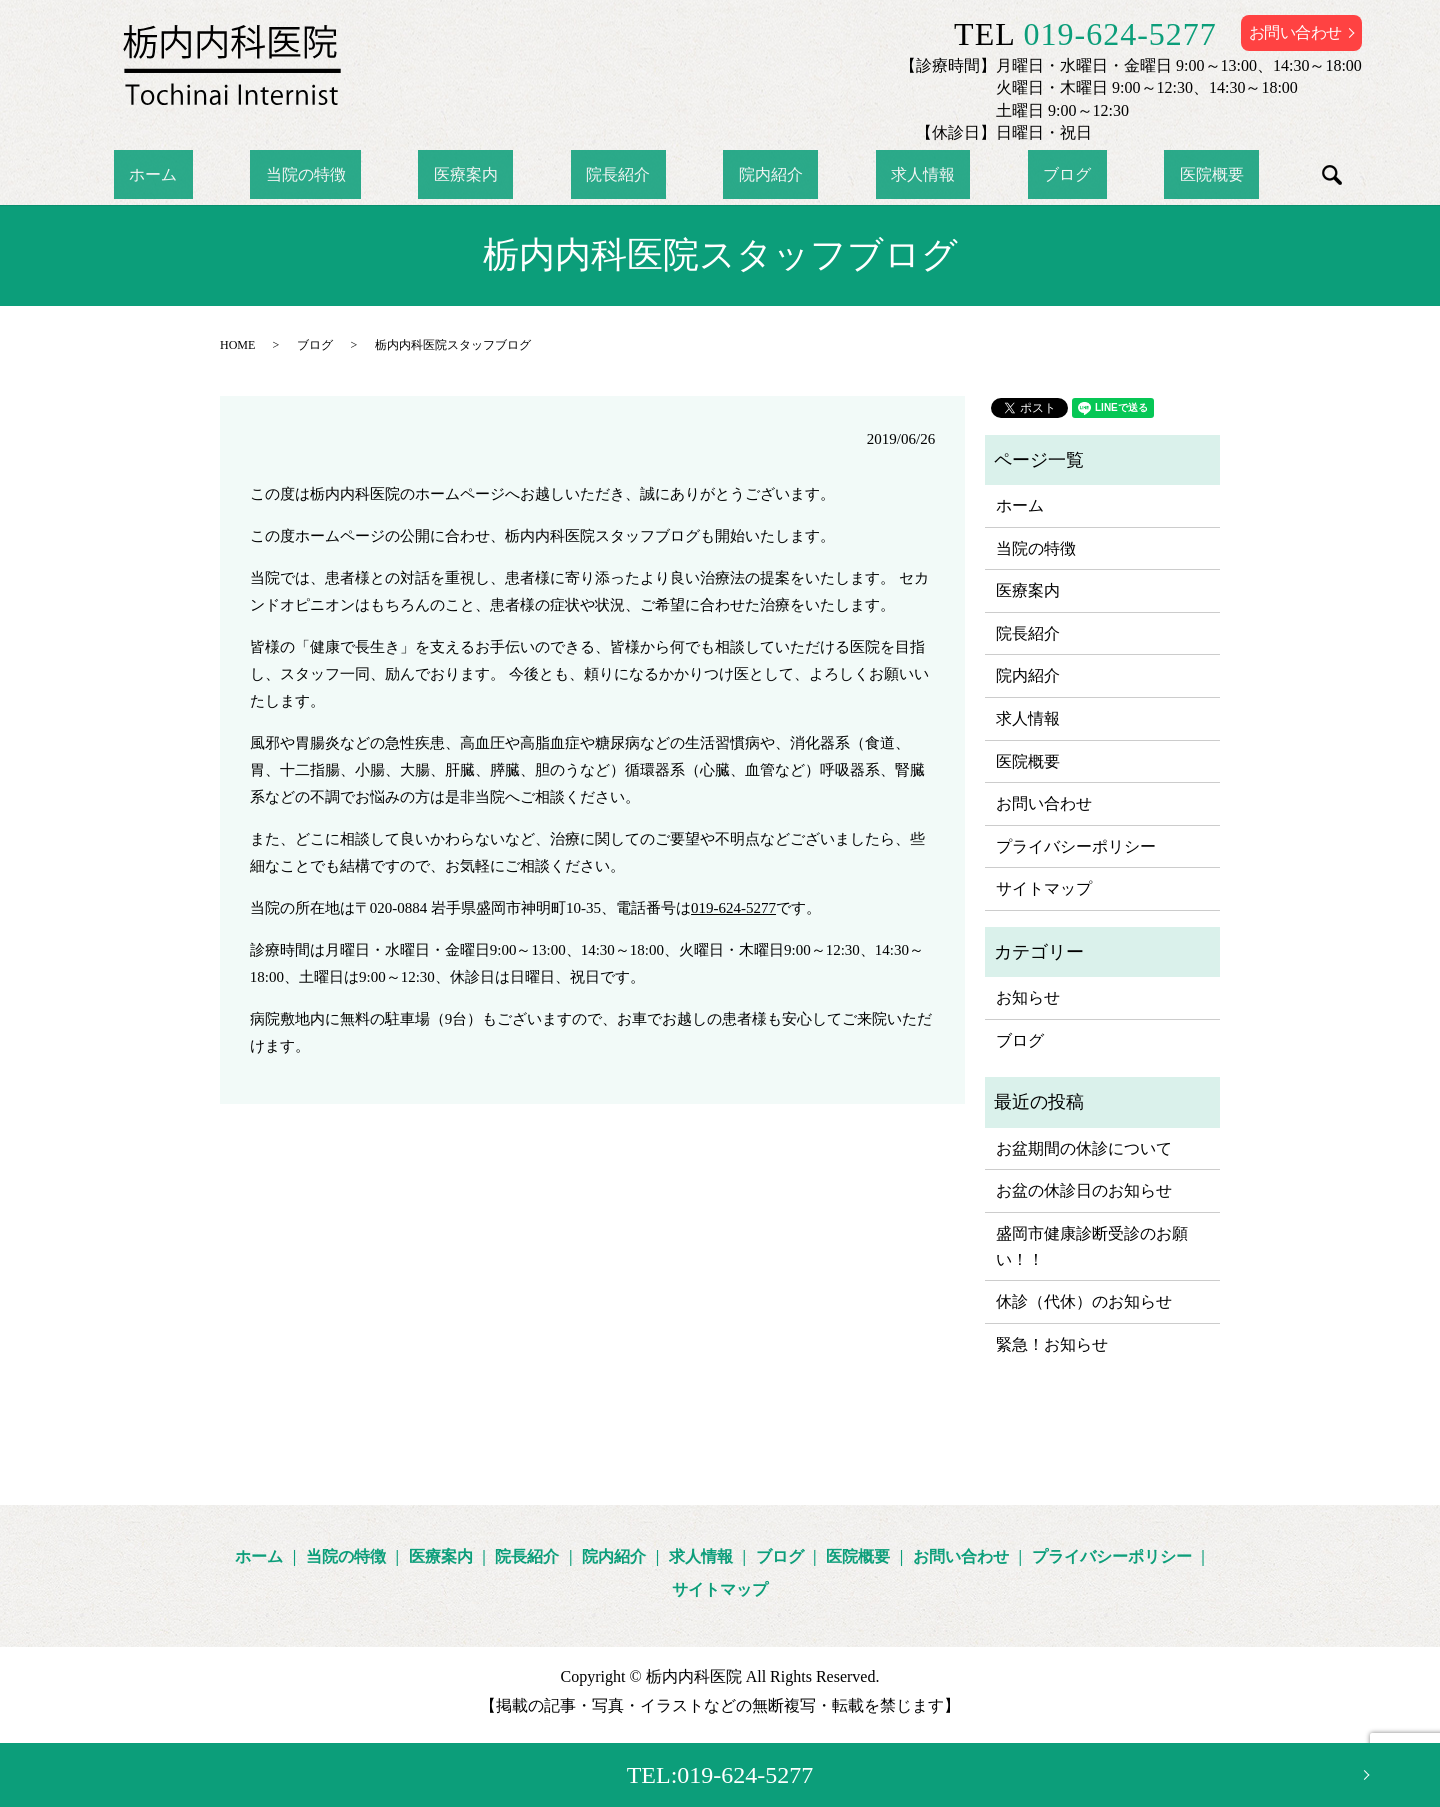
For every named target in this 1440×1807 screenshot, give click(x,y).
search (1208, 175)
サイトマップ (1044, 888)
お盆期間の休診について (1084, 1148)
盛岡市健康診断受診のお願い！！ (1092, 1246)
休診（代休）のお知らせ (1084, 1301)
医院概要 (1104, 174)
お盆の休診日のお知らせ (1084, 1190)
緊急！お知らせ (1052, 1344)
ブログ (990, 174)
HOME (237, 345)
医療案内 (512, 174)
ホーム (261, 174)
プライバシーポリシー (1076, 846)
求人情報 (877, 174)
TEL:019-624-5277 (720, 1775)
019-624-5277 (1120, 34)
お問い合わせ (1295, 32)
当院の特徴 (382, 174)
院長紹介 (633, 174)
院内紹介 (755, 174)
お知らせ (1028, 997)
